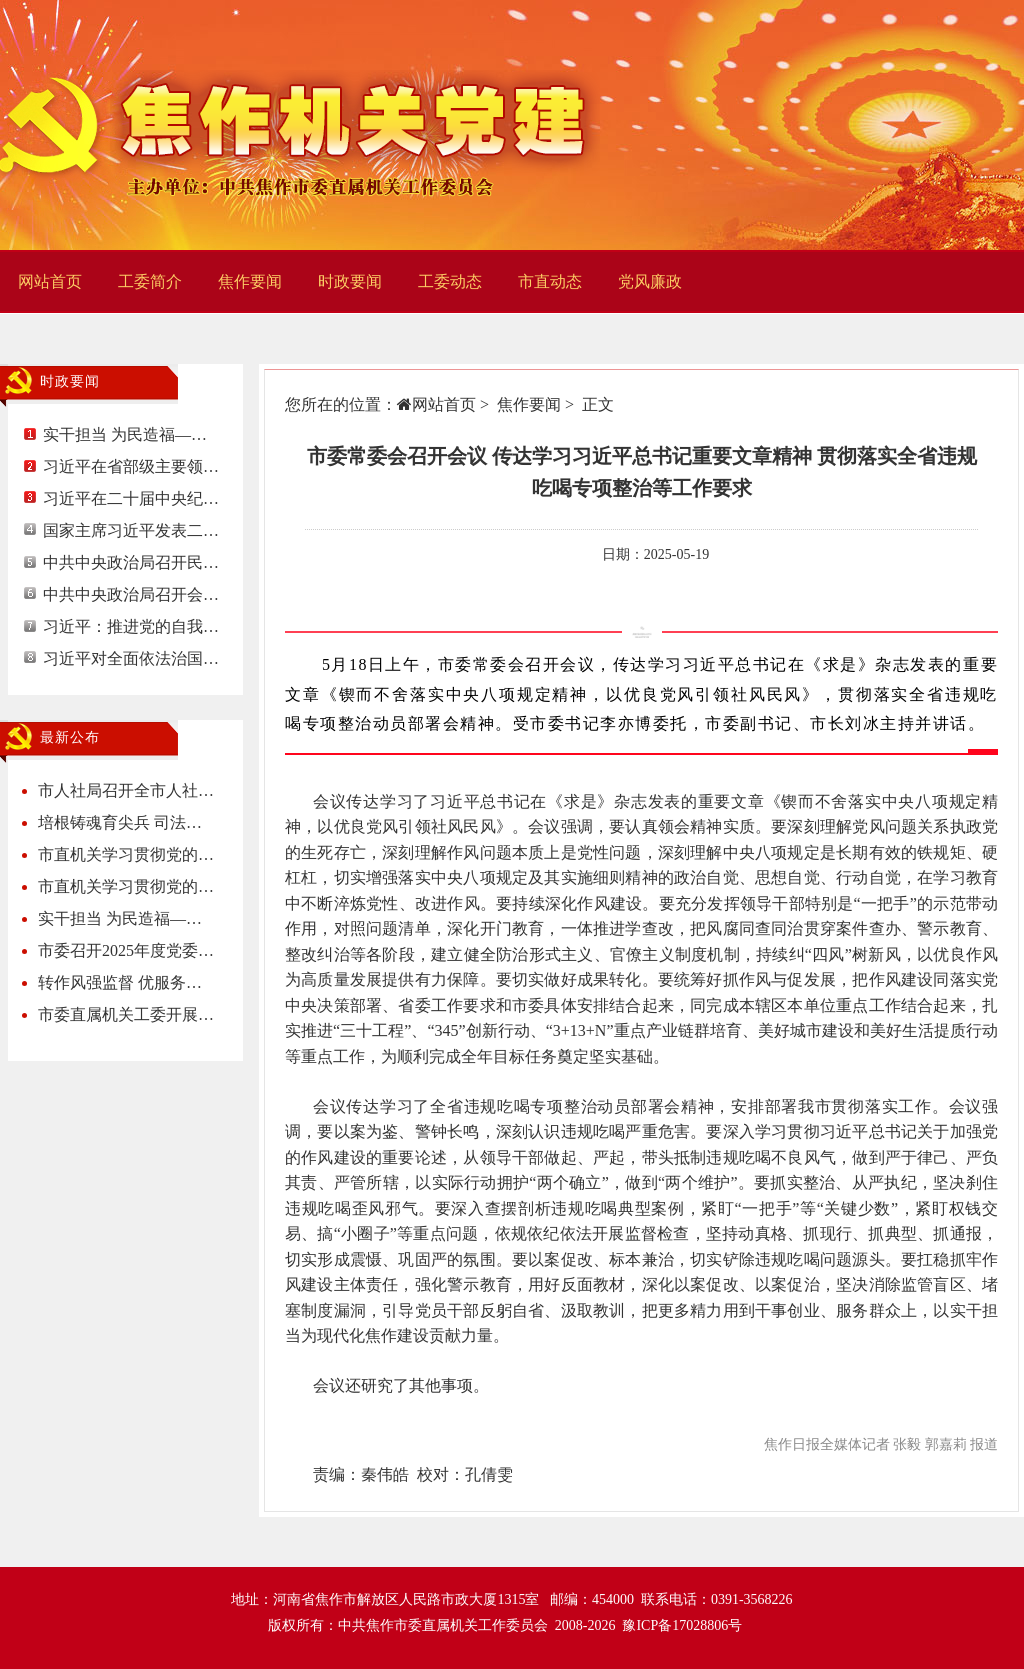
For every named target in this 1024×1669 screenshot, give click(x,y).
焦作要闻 (250, 281)
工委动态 (450, 281)
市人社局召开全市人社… (126, 790)
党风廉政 (650, 281)
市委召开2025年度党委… (126, 950)
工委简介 (150, 281)
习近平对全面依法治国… (131, 658)
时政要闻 (350, 281)
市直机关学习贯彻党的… (126, 854)
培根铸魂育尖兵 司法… (120, 822)
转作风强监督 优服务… (120, 982)
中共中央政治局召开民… (131, 562)
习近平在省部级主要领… (131, 466)
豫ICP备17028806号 (682, 1625)
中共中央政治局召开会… (131, 594)
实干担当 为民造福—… (125, 434)
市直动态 (550, 281)
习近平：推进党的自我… (131, 626)
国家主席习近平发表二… (131, 530)
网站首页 (50, 281)
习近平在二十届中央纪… (131, 498)
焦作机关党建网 (300, 125)
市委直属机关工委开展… (126, 1014)
